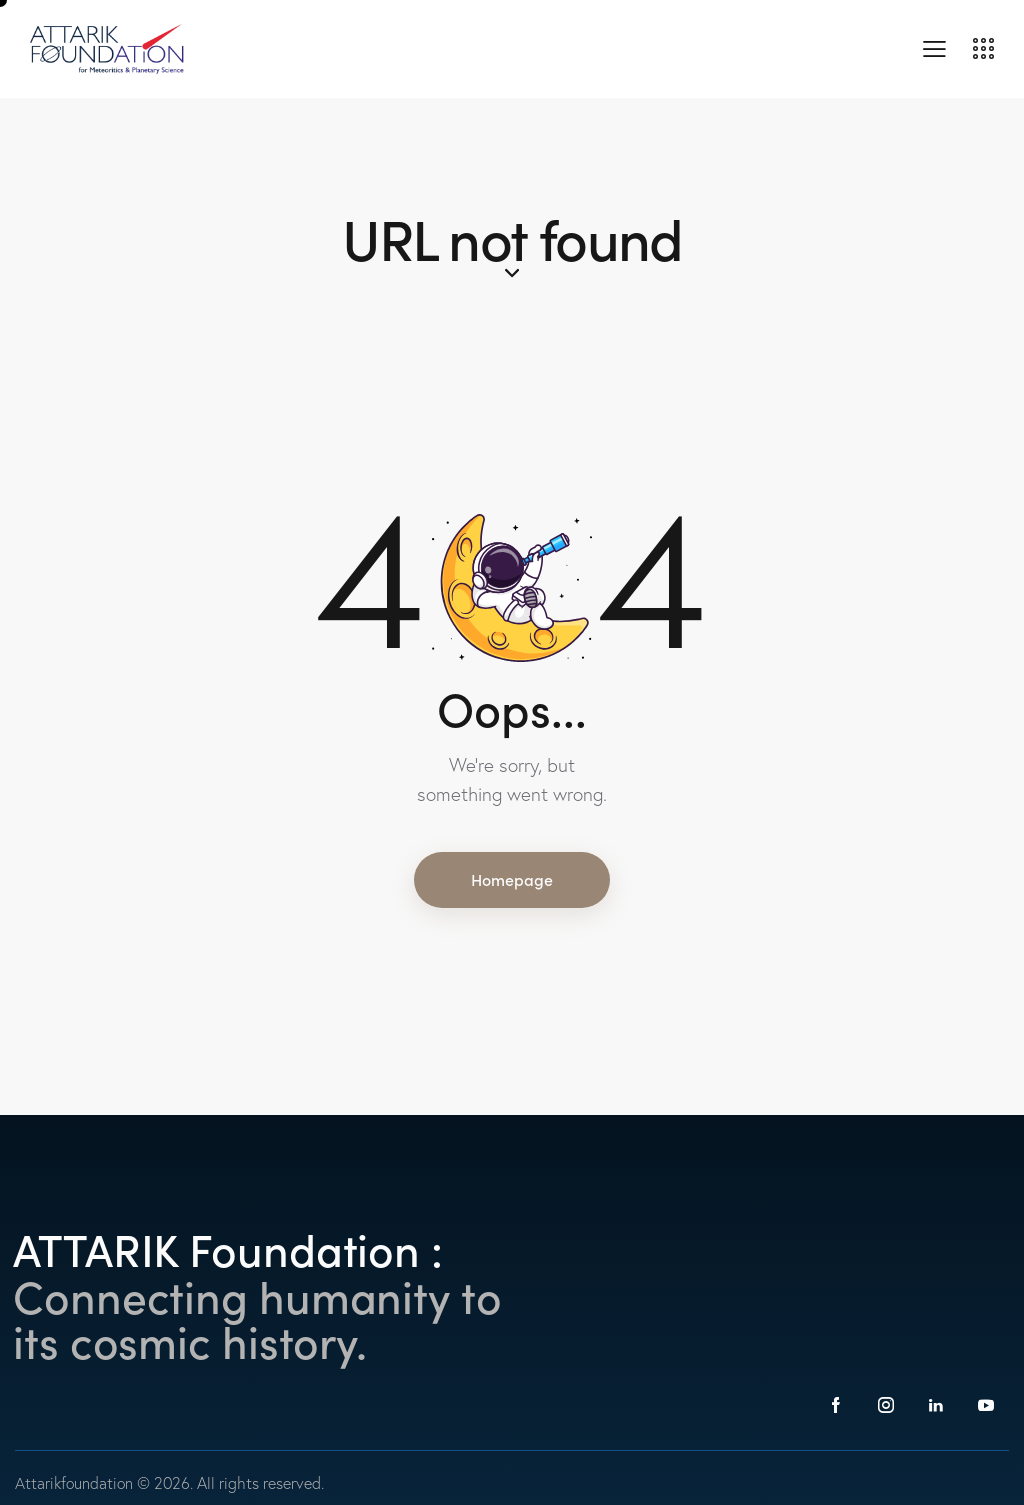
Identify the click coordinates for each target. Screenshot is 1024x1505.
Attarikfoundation (75, 1483)
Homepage (512, 879)
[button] (934, 46)
